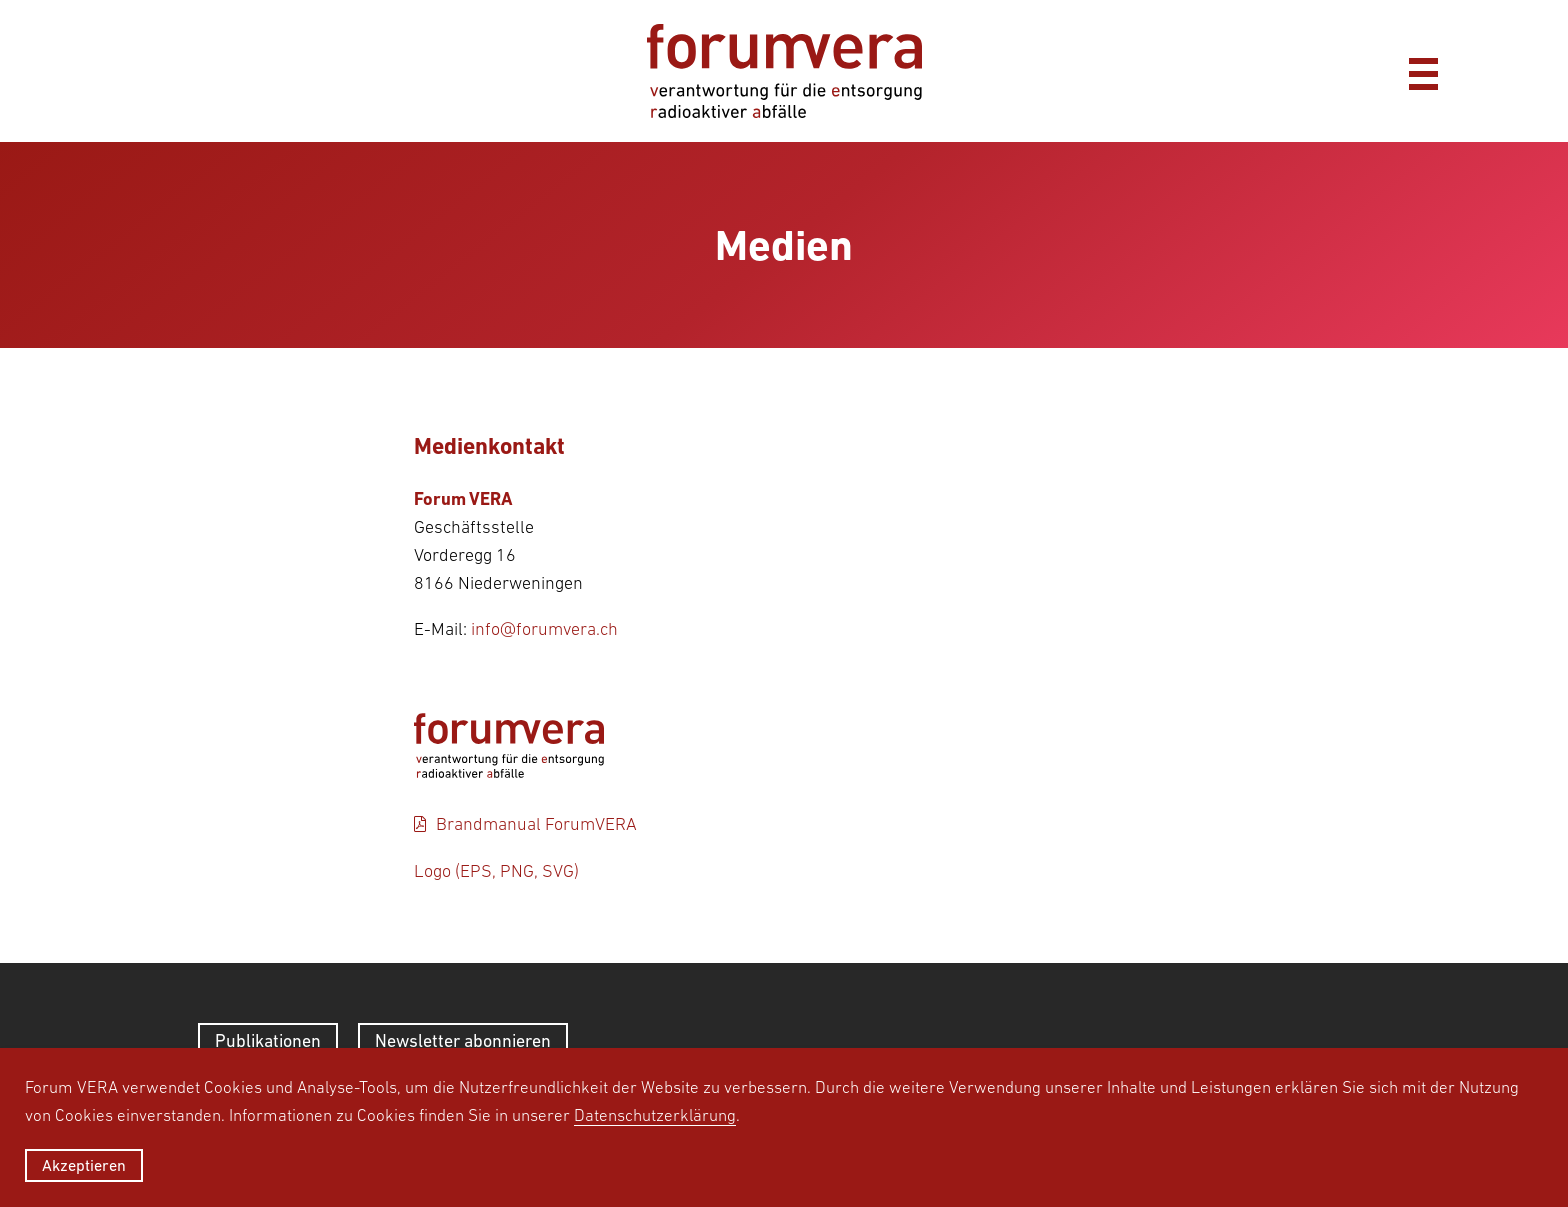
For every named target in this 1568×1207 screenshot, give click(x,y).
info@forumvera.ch (544, 629)
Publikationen (268, 1040)
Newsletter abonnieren (463, 1040)
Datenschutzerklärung (655, 1115)
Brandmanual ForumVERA (536, 824)
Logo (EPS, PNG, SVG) (496, 871)
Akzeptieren (84, 1165)
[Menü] (1423, 71)
